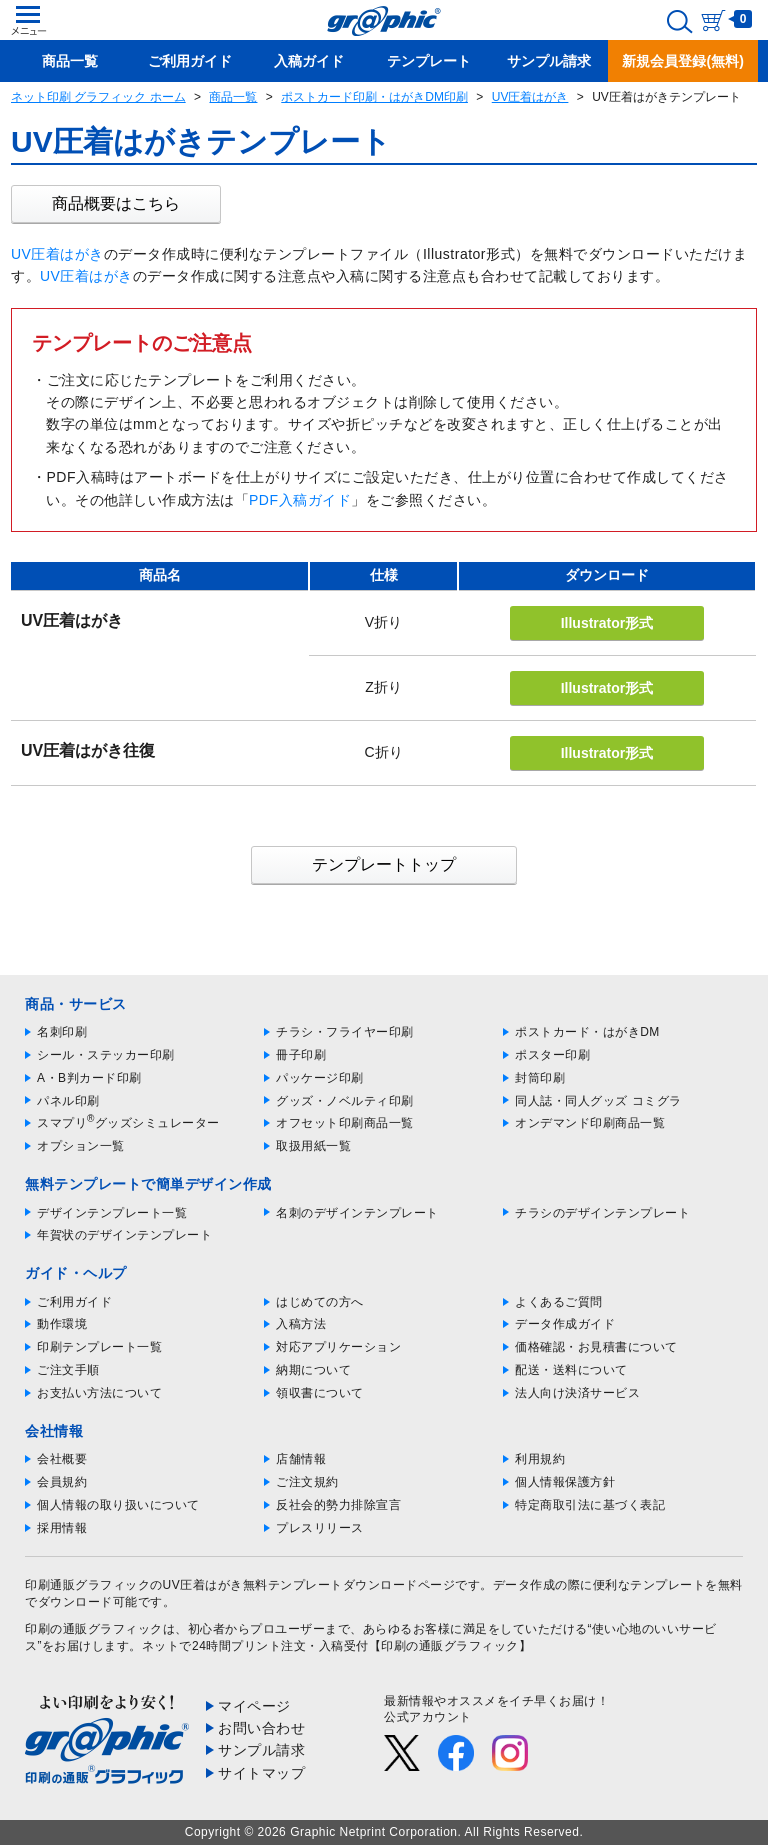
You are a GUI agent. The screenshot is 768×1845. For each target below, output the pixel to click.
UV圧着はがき (530, 97)
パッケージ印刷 (320, 1078)
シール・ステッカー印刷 (106, 1055)
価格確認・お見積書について (596, 1347)
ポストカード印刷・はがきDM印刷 (374, 97)
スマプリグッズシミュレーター (128, 1123)
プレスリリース (320, 1528)
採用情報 (62, 1528)
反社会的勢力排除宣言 (338, 1505)
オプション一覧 (81, 1146)
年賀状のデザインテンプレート (124, 1235)
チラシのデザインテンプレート (602, 1213)
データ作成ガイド (565, 1324)
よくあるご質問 (559, 1302)
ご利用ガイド (74, 1302)
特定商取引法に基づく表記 (590, 1505)
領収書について (320, 1393)
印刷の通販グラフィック (94, 1629)
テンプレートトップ (384, 864)
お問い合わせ (261, 1728)
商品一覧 (233, 97)
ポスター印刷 (552, 1055)
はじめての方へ (320, 1302)
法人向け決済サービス (577, 1393)
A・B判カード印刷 (89, 1078)
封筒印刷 (540, 1078)
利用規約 (540, 1459)
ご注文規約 (307, 1482)
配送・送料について (571, 1370)
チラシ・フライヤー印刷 (345, 1032)
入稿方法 (301, 1324)
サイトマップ (261, 1773)
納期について (313, 1370)
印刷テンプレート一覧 (99, 1347)
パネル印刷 (68, 1101)
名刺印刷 (62, 1032)
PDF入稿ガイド (300, 500)
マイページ (254, 1706)
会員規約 (62, 1482)
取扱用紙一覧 (313, 1146)
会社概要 (62, 1459)
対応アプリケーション (338, 1347)
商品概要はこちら (116, 203)
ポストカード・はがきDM (587, 1032)
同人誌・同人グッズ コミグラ (598, 1101)
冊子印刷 (301, 1055)
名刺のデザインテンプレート (357, 1213)
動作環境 (62, 1324)
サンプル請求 (261, 1750)
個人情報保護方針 (565, 1482)
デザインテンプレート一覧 (112, 1213)
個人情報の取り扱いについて (118, 1505)
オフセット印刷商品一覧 (345, 1123)
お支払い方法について (99, 1393)
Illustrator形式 (607, 623)
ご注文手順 (68, 1370)
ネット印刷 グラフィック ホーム (98, 97)
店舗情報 (301, 1459)
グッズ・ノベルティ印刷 (345, 1101)
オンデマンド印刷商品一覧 (590, 1123)
